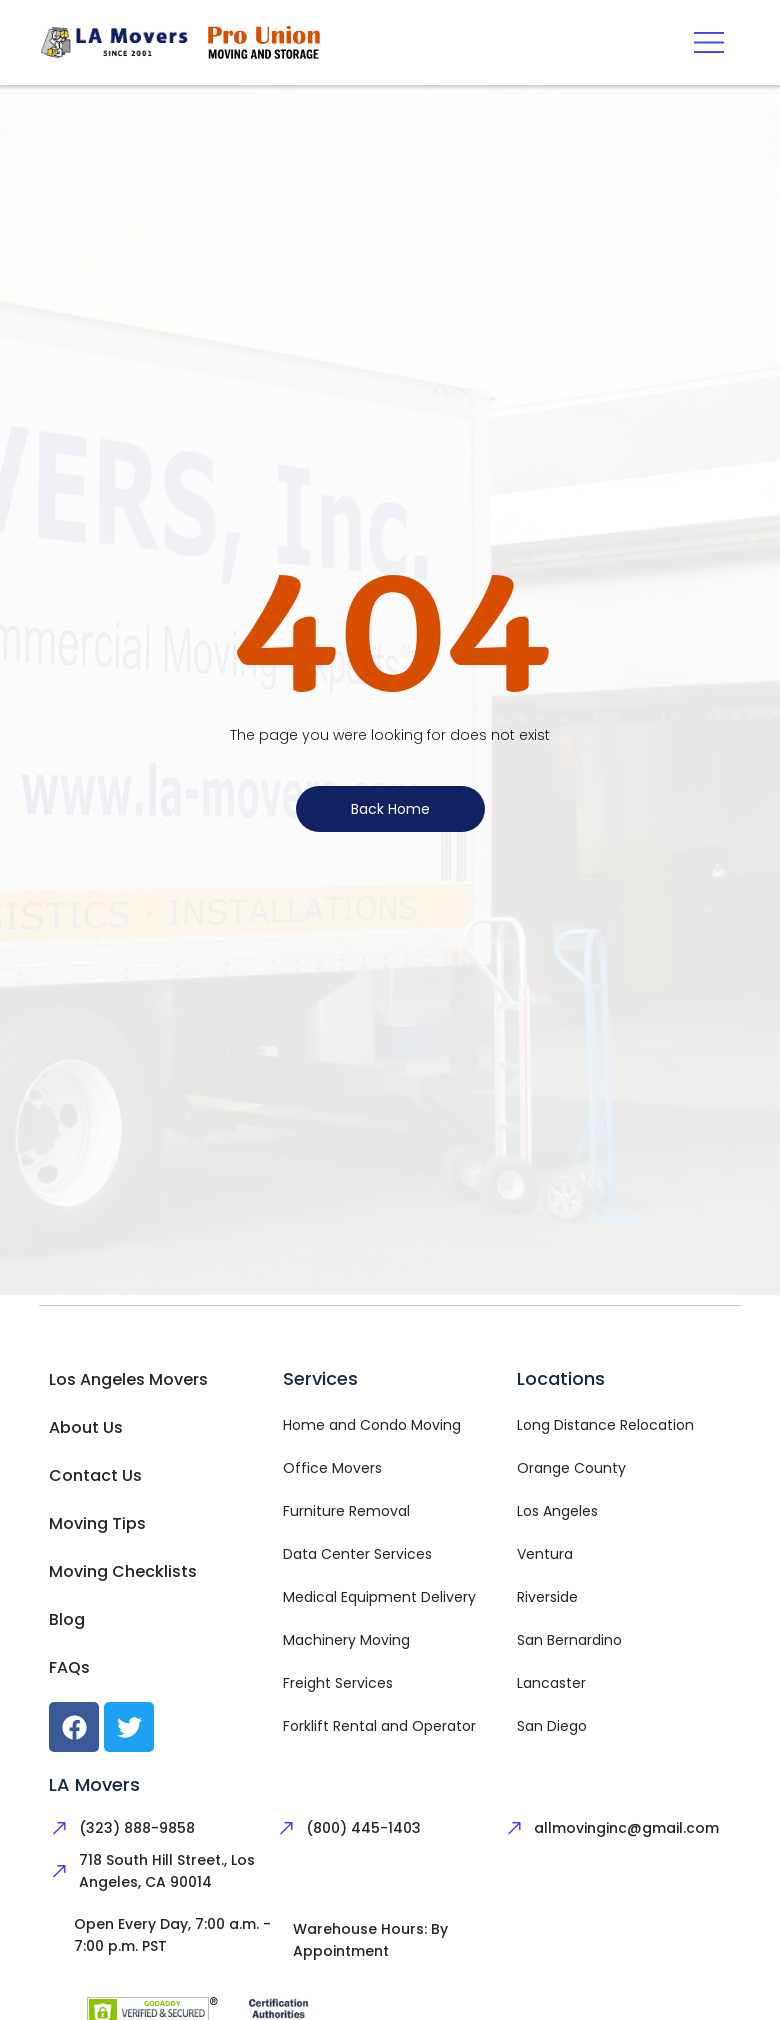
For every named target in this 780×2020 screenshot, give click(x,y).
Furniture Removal (346, 1511)
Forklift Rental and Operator (379, 1726)
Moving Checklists (123, 1571)
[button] (708, 42)
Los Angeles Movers (128, 1379)
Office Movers (332, 1468)
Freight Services (338, 1683)
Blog (67, 1619)
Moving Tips (97, 1523)
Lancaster (551, 1683)
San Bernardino (569, 1640)
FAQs (69, 1667)
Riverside (547, 1597)
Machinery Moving (346, 1640)
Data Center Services (357, 1554)
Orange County (571, 1468)
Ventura (545, 1554)
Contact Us (95, 1475)
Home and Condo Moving (372, 1425)
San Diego (552, 1726)
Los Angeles (557, 1511)
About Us (86, 1427)
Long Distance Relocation (605, 1425)
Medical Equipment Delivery (379, 1597)
